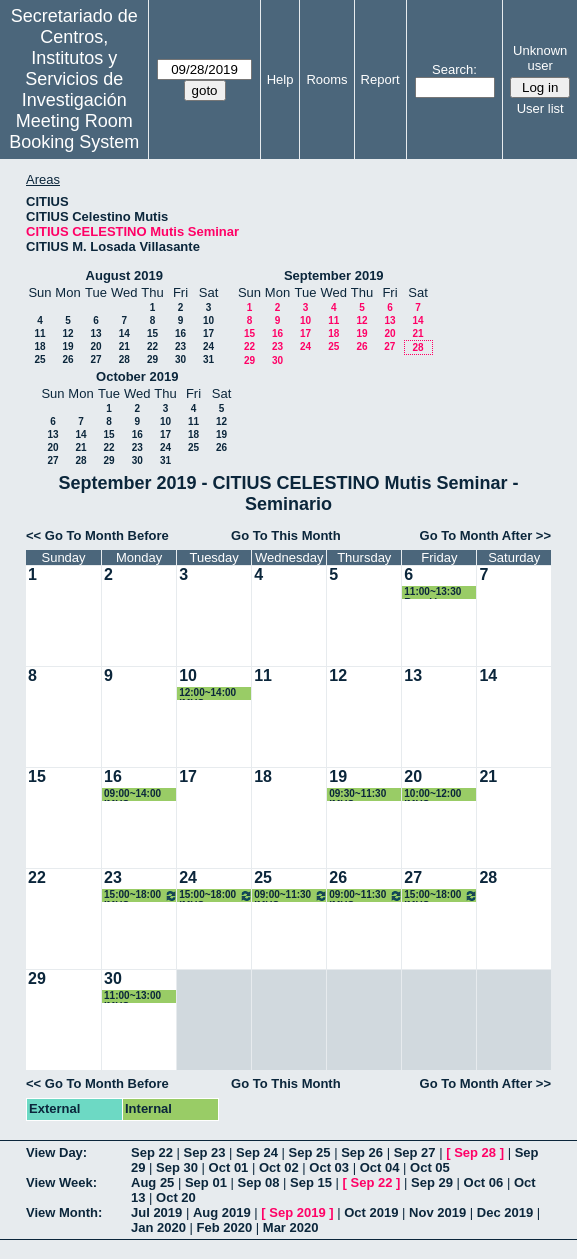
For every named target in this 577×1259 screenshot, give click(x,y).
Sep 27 (415, 1152)
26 (67, 359)
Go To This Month (286, 535)
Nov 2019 (437, 1212)
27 (95, 359)
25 (39, 359)
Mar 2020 (291, 1227)
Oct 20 (176, 1197)
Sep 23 (205, 1152)
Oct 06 (484, 1182)
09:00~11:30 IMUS (291, 895)
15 (152, 333)
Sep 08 (258, 1182)
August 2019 (124, 275)
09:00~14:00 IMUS (132, 794)
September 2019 (334, 275)
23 (180, 346)
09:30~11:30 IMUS (357, 794)
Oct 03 (329, 1167)
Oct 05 (430, 1167)
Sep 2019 (297, 1212)
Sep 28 (475, 1152)
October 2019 (137, 376)
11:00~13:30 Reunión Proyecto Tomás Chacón (439, 592)
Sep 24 (257, 1152)
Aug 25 (152, 1182)
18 (39, 346)
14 (124, 333)
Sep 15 (311, 1182)
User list (540, 108)
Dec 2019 (505, 1212)
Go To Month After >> (485, 535)
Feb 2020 (225, 1227)
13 (95, 333)
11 (39, 333)
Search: (454, 69)
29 (152, 359)
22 (152, 346)
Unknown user (540, 58)
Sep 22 (152, 1152)
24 (208, 346)
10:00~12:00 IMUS (432, 794)
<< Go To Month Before (97, 535)
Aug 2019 (222, 1212)
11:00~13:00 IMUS (132, 996)
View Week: (61, 1182)
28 (124, 359)
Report (380, 79)
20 (95, 346)
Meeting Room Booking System (74, 131)
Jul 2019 (156, 1212)
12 (67, 333)
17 (208, 333)
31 (208, 359)
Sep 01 (206, 1182)
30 (180, 359)
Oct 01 (229, 1167)
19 (67, 346)
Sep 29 (432, 1182)
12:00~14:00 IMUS (207, 693)
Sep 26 (362, 1152)
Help (280, 79)
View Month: (64, 1212)
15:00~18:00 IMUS (141, 895)
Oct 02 (279, 1167)
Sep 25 (310, 1152)
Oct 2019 (371, 1212)
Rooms (326, 79)
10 (208, 320)
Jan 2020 (158, 1227)
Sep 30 (177, 1167)
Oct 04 (380, 1167)
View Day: (56, 1152)
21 (124, 346)
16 (180, 333)
